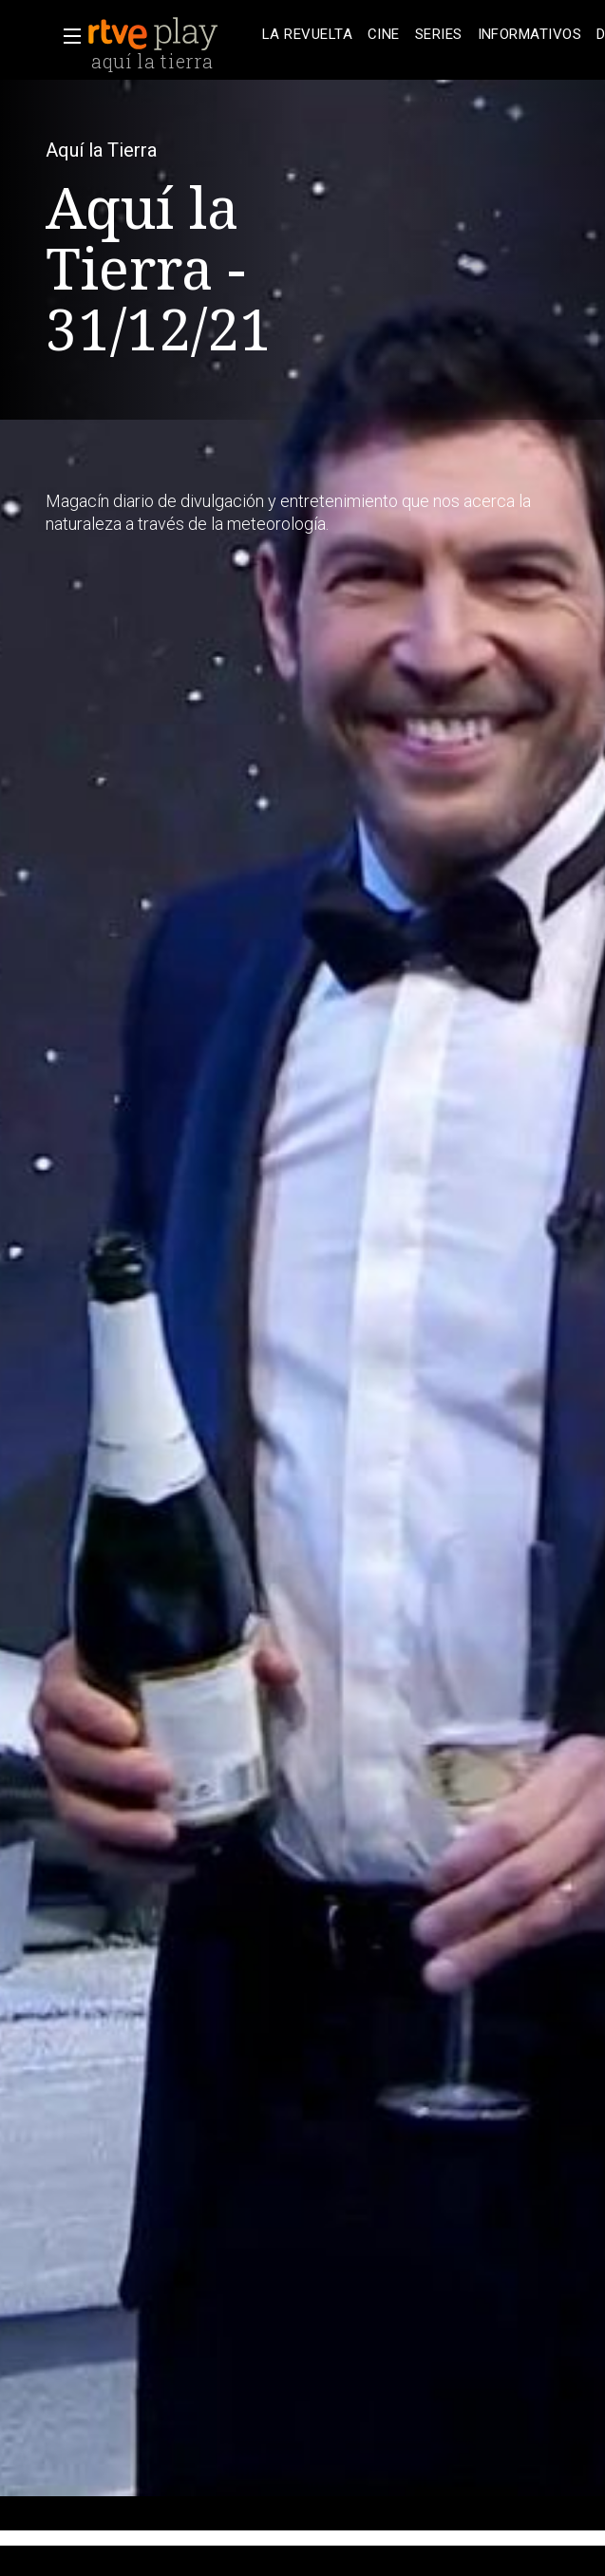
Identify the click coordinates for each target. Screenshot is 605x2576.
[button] (66, 36)
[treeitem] (307, 35)
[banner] (171, 34)
